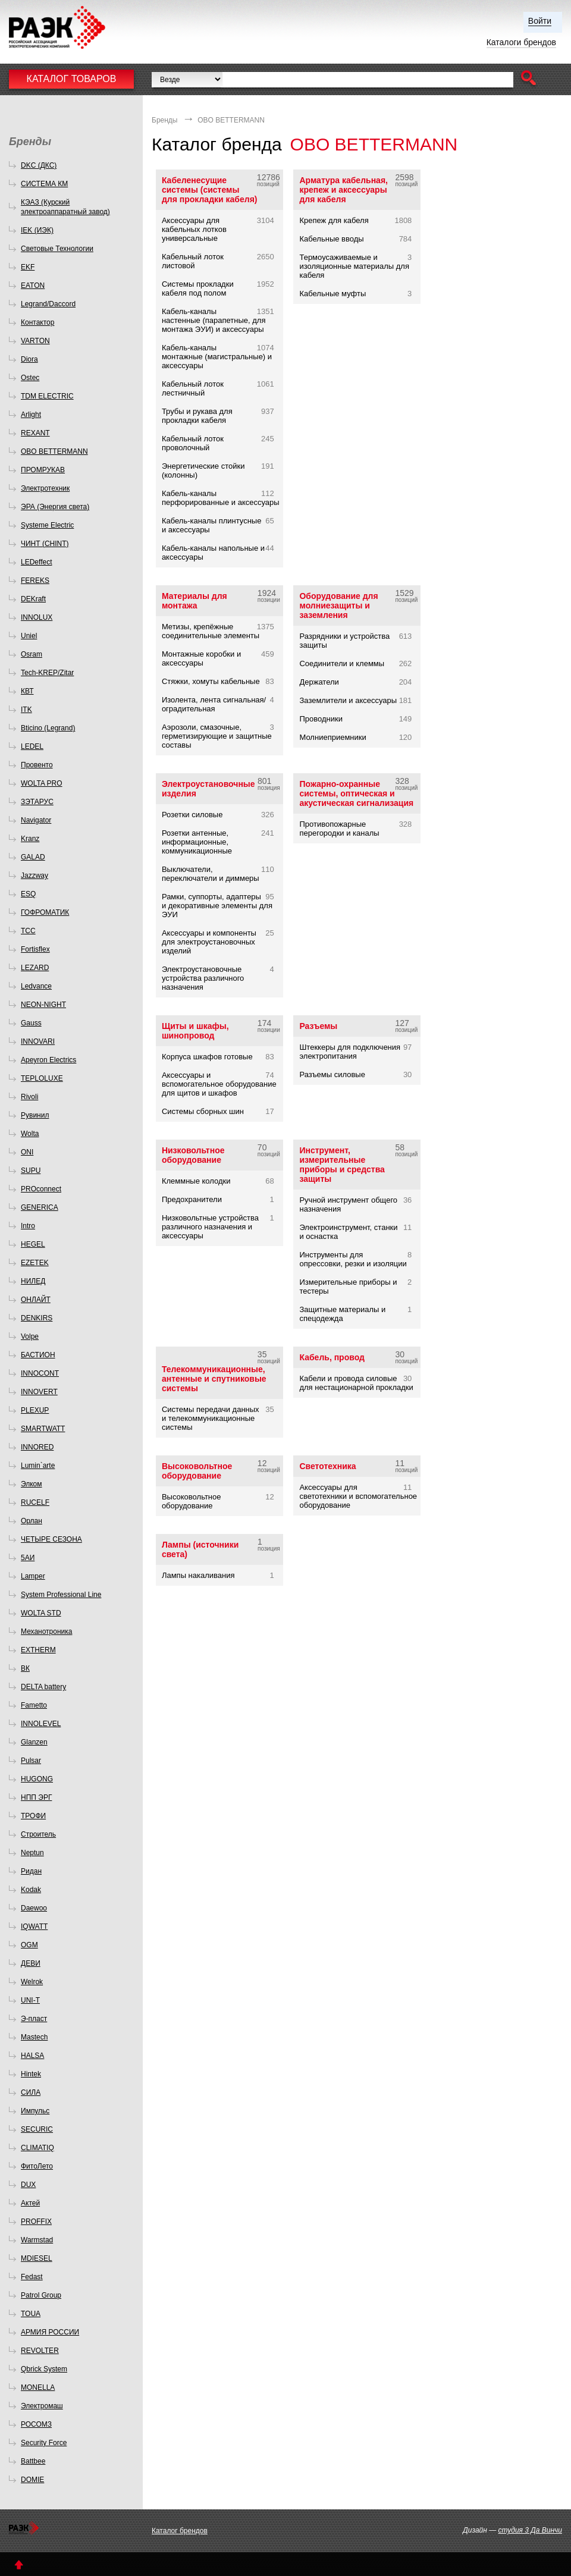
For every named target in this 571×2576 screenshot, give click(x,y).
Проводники (320, 718)
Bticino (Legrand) (48, 728)
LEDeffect (36, 562)
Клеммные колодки (196, 1180)
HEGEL (33, 1244)
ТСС (28, 931)
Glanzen (34, 1742)
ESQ (28, 894)
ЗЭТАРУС (37, 802)
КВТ (27, 691)
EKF (27, 267)
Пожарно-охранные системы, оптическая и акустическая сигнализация (356, 793)
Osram (31, 654)
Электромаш (42, 2406)
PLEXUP (35, 1410)
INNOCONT (40, 1373)
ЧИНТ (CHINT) (45, 543)
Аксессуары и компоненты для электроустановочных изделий (209, 941)
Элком (31, 1484)
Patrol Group (41, 2295)
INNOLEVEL (41, 1724)
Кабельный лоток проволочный (193, 443)
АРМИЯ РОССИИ (50, 2332)
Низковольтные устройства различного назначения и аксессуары (210, 1226)
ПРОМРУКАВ (43, 470)
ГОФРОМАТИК (45, 912)
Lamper (33, 1576)
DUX (28, 2184)
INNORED (37, 1447)
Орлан (31, 1521)
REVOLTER (40, 2350)
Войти (539, 21)
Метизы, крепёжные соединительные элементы (210, 631)
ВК (25, 1668)
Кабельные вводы (331, 238)
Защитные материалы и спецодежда (342, 1314)
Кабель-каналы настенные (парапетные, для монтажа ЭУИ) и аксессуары (214, 320)
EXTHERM (38, 1650)
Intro (28, 1226)
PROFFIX (36, 2221)
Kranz (30, 838)
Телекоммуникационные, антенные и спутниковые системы (214, 1378)
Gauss (31, 1023)
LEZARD (35, 968)
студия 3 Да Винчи (530, 2530)
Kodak (31, 1889)
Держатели (318, 681)
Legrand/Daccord (48, 304)
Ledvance (36, 986)
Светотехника (327, 1466)
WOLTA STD (41, 1613)
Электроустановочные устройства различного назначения (203, 978)
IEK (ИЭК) (37, 230)
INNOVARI (38, 1041)
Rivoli (29, 1097)
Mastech (34, 2037)
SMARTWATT (43, 1429)
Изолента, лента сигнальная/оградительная (214, 704)
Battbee (33, 2461)
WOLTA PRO (41, 783)
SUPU (30, 1170)
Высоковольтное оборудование (197, 1470)
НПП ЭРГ (36, 1797)
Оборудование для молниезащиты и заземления (338, 605)
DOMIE (32, 2479)
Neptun (32, 1853)
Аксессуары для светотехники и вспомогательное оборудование (358, 1496)
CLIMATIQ (37, 2148)
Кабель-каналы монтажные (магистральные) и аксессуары (217, 356)
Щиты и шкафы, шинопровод (195, 1030)
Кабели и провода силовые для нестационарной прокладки (356, 1383)
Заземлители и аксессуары (348, 700)
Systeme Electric (47, 525)
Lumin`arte (38, 1465)
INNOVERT (39, 1392)
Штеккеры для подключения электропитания (349, 1051)
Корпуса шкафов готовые (207, 1056)
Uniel (29, 636)
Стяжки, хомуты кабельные (211, 681)
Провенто (37, 765)
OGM (29, 1945)
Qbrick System (44, 2369)
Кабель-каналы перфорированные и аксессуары (221, 498)
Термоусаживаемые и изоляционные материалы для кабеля (354, 266)
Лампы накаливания (198, 1575)
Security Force (44, 2443)
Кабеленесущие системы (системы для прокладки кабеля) (210, 189)
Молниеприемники (332, 737)
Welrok (32, 1982)
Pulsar (31, 1760)
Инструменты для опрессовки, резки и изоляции (352, 1259)
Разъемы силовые (332, 1074)
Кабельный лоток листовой (193, 261)
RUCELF (35, 1502)
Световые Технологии (57, 248)
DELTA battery (43, 1687)
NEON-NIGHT (43, 1004)
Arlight (31, 414)
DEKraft (33, 599)
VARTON (35, 341)
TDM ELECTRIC (47, 396)
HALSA (32, 2055)
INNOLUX (36, 617)
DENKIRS (36, 1318)
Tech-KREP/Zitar (47, 673)
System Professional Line (61, 1594)
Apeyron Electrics (48, 1060)
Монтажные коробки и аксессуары (201, 658)
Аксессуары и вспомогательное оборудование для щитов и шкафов (219, 1084)
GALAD (33, 857)
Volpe (30, 1336)
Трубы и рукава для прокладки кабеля (197, 416)
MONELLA (38, 2387)
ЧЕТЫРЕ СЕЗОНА (51, 1539)
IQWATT (34, 1926)
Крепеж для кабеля (333, 220)
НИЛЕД (33, 1281)
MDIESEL (36, 2258)
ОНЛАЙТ (36, 1299)
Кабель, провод (331, 1357)
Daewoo (34, 1908)
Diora (29, 359)
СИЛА (30, 2092)
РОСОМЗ (36, 2424)
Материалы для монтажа (194, 600)
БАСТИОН (38, 1355)
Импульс (35, 2111)
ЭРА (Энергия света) (55, 507)
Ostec (30, 378)
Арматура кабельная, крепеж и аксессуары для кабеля (343, 189)
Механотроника (46, 1631)
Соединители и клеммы (341, 663)
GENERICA (39, 1207)
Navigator (36, 820)
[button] (528, 79)
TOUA (30, 2314)
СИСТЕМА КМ (44, 184)
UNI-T (30, 2000)
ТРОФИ (33, 1816)
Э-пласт (34, 2019)
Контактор (37, 322)
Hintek (31, 2074)
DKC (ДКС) (39, 165)
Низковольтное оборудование (193, 1155)
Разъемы (318, 1026)
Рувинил (35, 1115)
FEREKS (35, 580)
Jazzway (34, 875)
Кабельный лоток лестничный (193, 388)
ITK (26, 709)
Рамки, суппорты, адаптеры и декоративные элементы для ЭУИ (217, 905)
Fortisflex (35, 949)
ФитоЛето (37, 2166)
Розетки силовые (192, 814)
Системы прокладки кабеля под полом (198, 288)
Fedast (32, 2277)
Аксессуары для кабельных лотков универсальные (194, 229)
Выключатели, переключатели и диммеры (210, 874)
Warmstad (37, 2240)
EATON (33, 285)
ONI (27, 1152)
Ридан (31, 1871)
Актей (30, 2203)
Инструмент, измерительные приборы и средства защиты (341, 1165)
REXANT (35, 433)
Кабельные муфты (332, 293)
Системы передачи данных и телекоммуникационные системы (210, 1418)
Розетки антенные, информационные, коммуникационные (197, 842)
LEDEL (32, 746)
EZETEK (35, 1263)
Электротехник (45, 488)
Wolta (30, 1133)
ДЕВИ (30, 1963)
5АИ (27, 1558)
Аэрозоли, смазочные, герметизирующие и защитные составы (217, 736)
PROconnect (41, 1189)
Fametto (34, 1705)
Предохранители (192, 1199)
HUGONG (37, 1779)
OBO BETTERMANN (54, 451)
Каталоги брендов (521, 42)
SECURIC (37, 2129)
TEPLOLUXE (42, 1078)
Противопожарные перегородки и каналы (339, 828)
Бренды (164, 120)
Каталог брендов (180, 2531)
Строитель (38, 1834)
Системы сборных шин (203, 1111)
